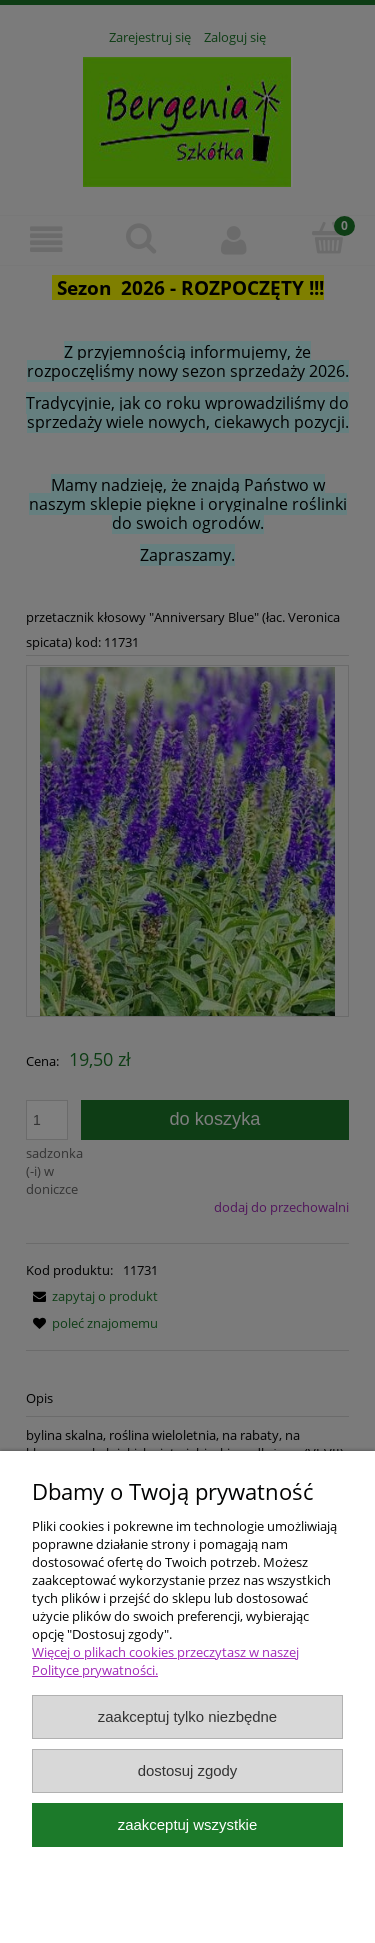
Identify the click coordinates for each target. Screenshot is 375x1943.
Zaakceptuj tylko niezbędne (187, 1716)
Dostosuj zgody (188, 1770)
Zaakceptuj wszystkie (187, 1824)
